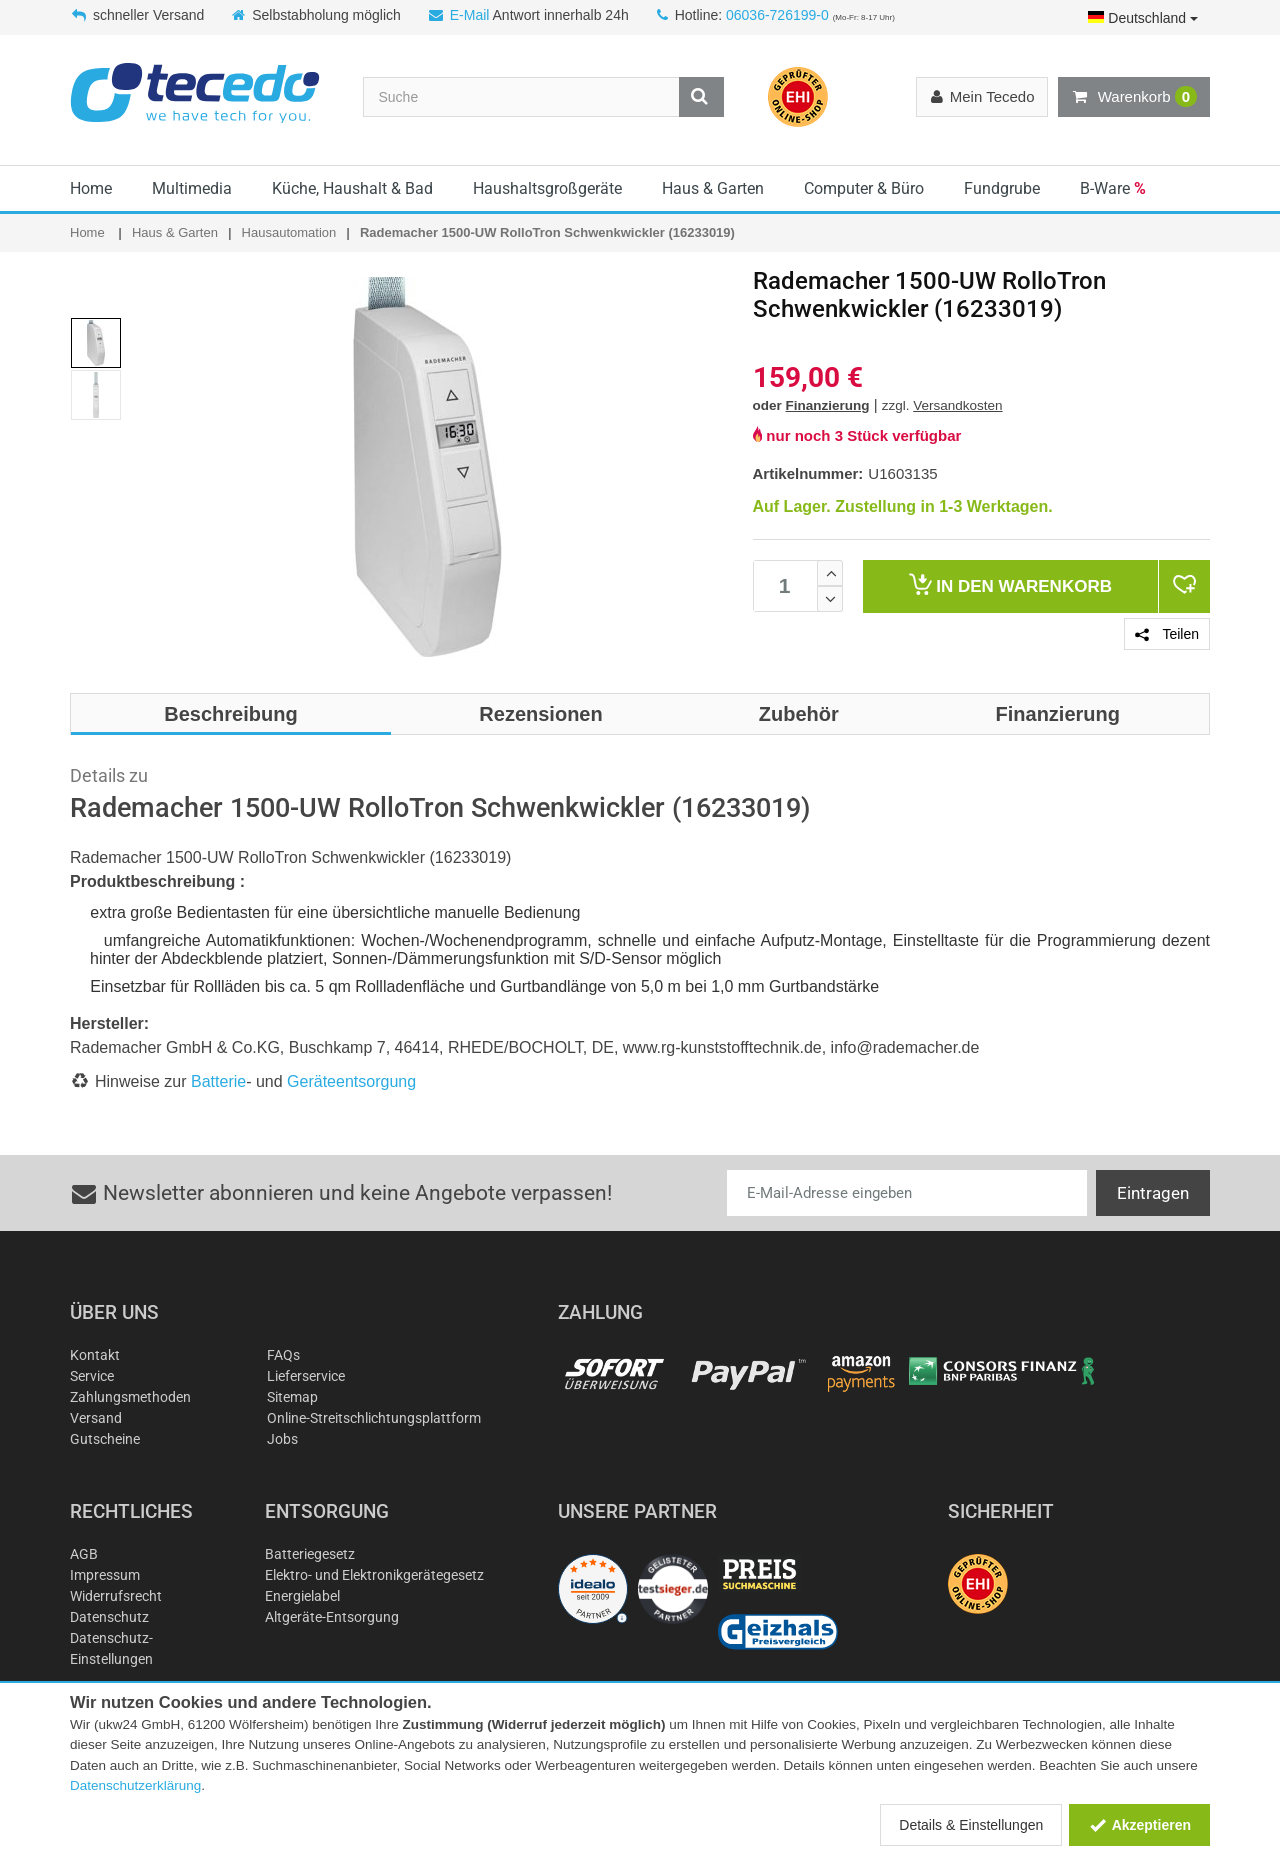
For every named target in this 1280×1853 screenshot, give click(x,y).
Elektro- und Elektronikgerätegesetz (374, 1575)
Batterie (218, 1081)
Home (91, 188)
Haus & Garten (713, 188)
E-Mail (470, 15)
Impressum (105, 1575)
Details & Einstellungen (971, 1825)
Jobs (282, 1439)
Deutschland (1143, 18)
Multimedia (192, 188)
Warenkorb (1134, 97)
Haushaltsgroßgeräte (547, 188)
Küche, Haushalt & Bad (352, 188)
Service (92, 1376)
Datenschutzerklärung (135, 1785)
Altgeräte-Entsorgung (332, 1617)
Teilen (1167, 634)
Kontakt (95, 1355)
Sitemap (292, 1397)
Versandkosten (957, 405)
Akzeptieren (1139, 1825)
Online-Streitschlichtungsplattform (374, 1418)
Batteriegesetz (310, 1554)
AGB (84, 1554)
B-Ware (1113, 188)
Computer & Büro (864, 188)
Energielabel (302, 1596)
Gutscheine (105, 1439)
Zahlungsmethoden (130, 1397)
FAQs (283, 1355)
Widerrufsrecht (116, 1596)
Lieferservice (306, 1376)
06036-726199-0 (777, 15)
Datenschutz (109, 1617)
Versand (96, 1418)
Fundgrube (1002, 188)
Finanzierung (828, 405)
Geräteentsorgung (351, 1081)
